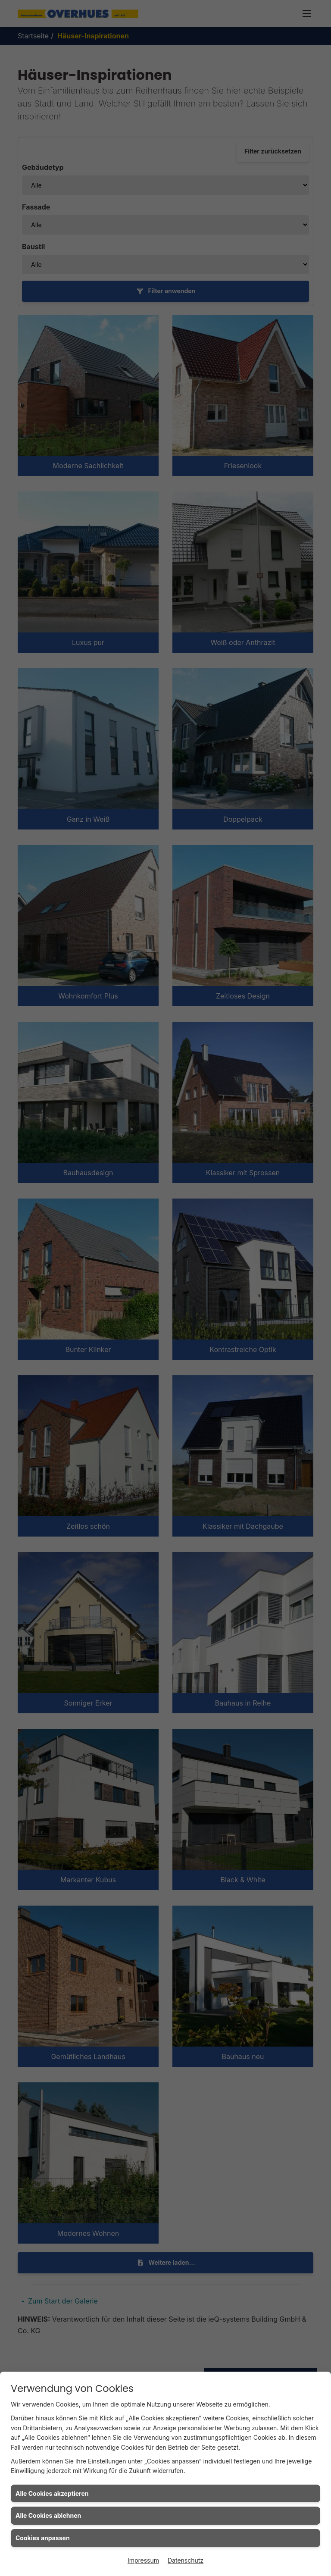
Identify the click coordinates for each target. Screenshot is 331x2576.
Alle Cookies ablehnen (48, 2515)
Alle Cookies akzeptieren (52, 2493)
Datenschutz (185, 2560)
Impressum (143, 2560)
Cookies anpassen (43, 2538)
